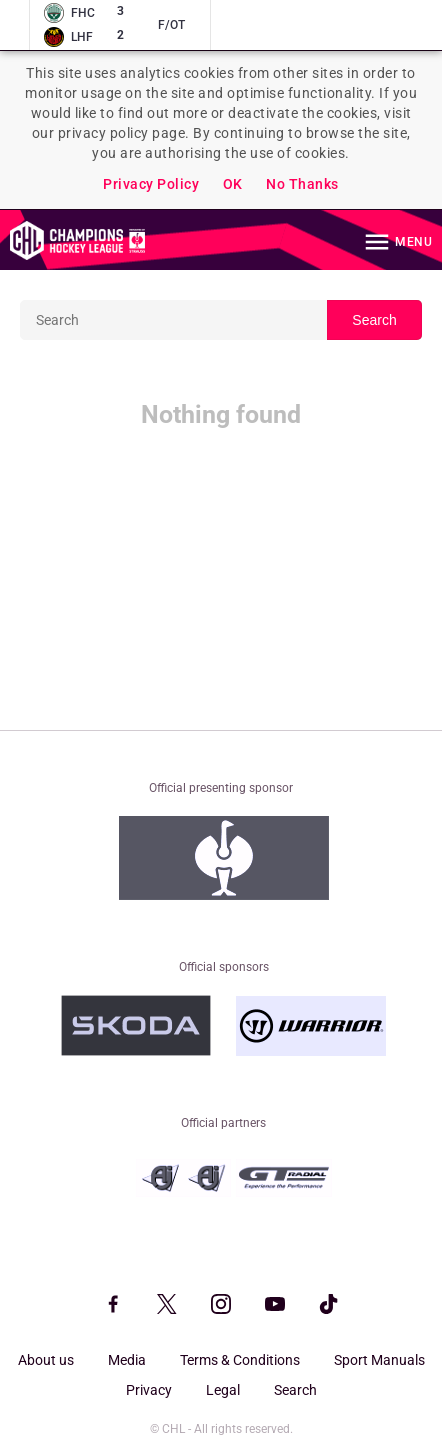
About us (46, 1360)
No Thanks (302, 184)
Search (374, 320)
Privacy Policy (151, 184)
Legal (223, 1390)
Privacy (149, 1390)
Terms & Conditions (240, 1360)
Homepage (77, 240)
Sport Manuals (379, 1360)
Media (127, 1360)
